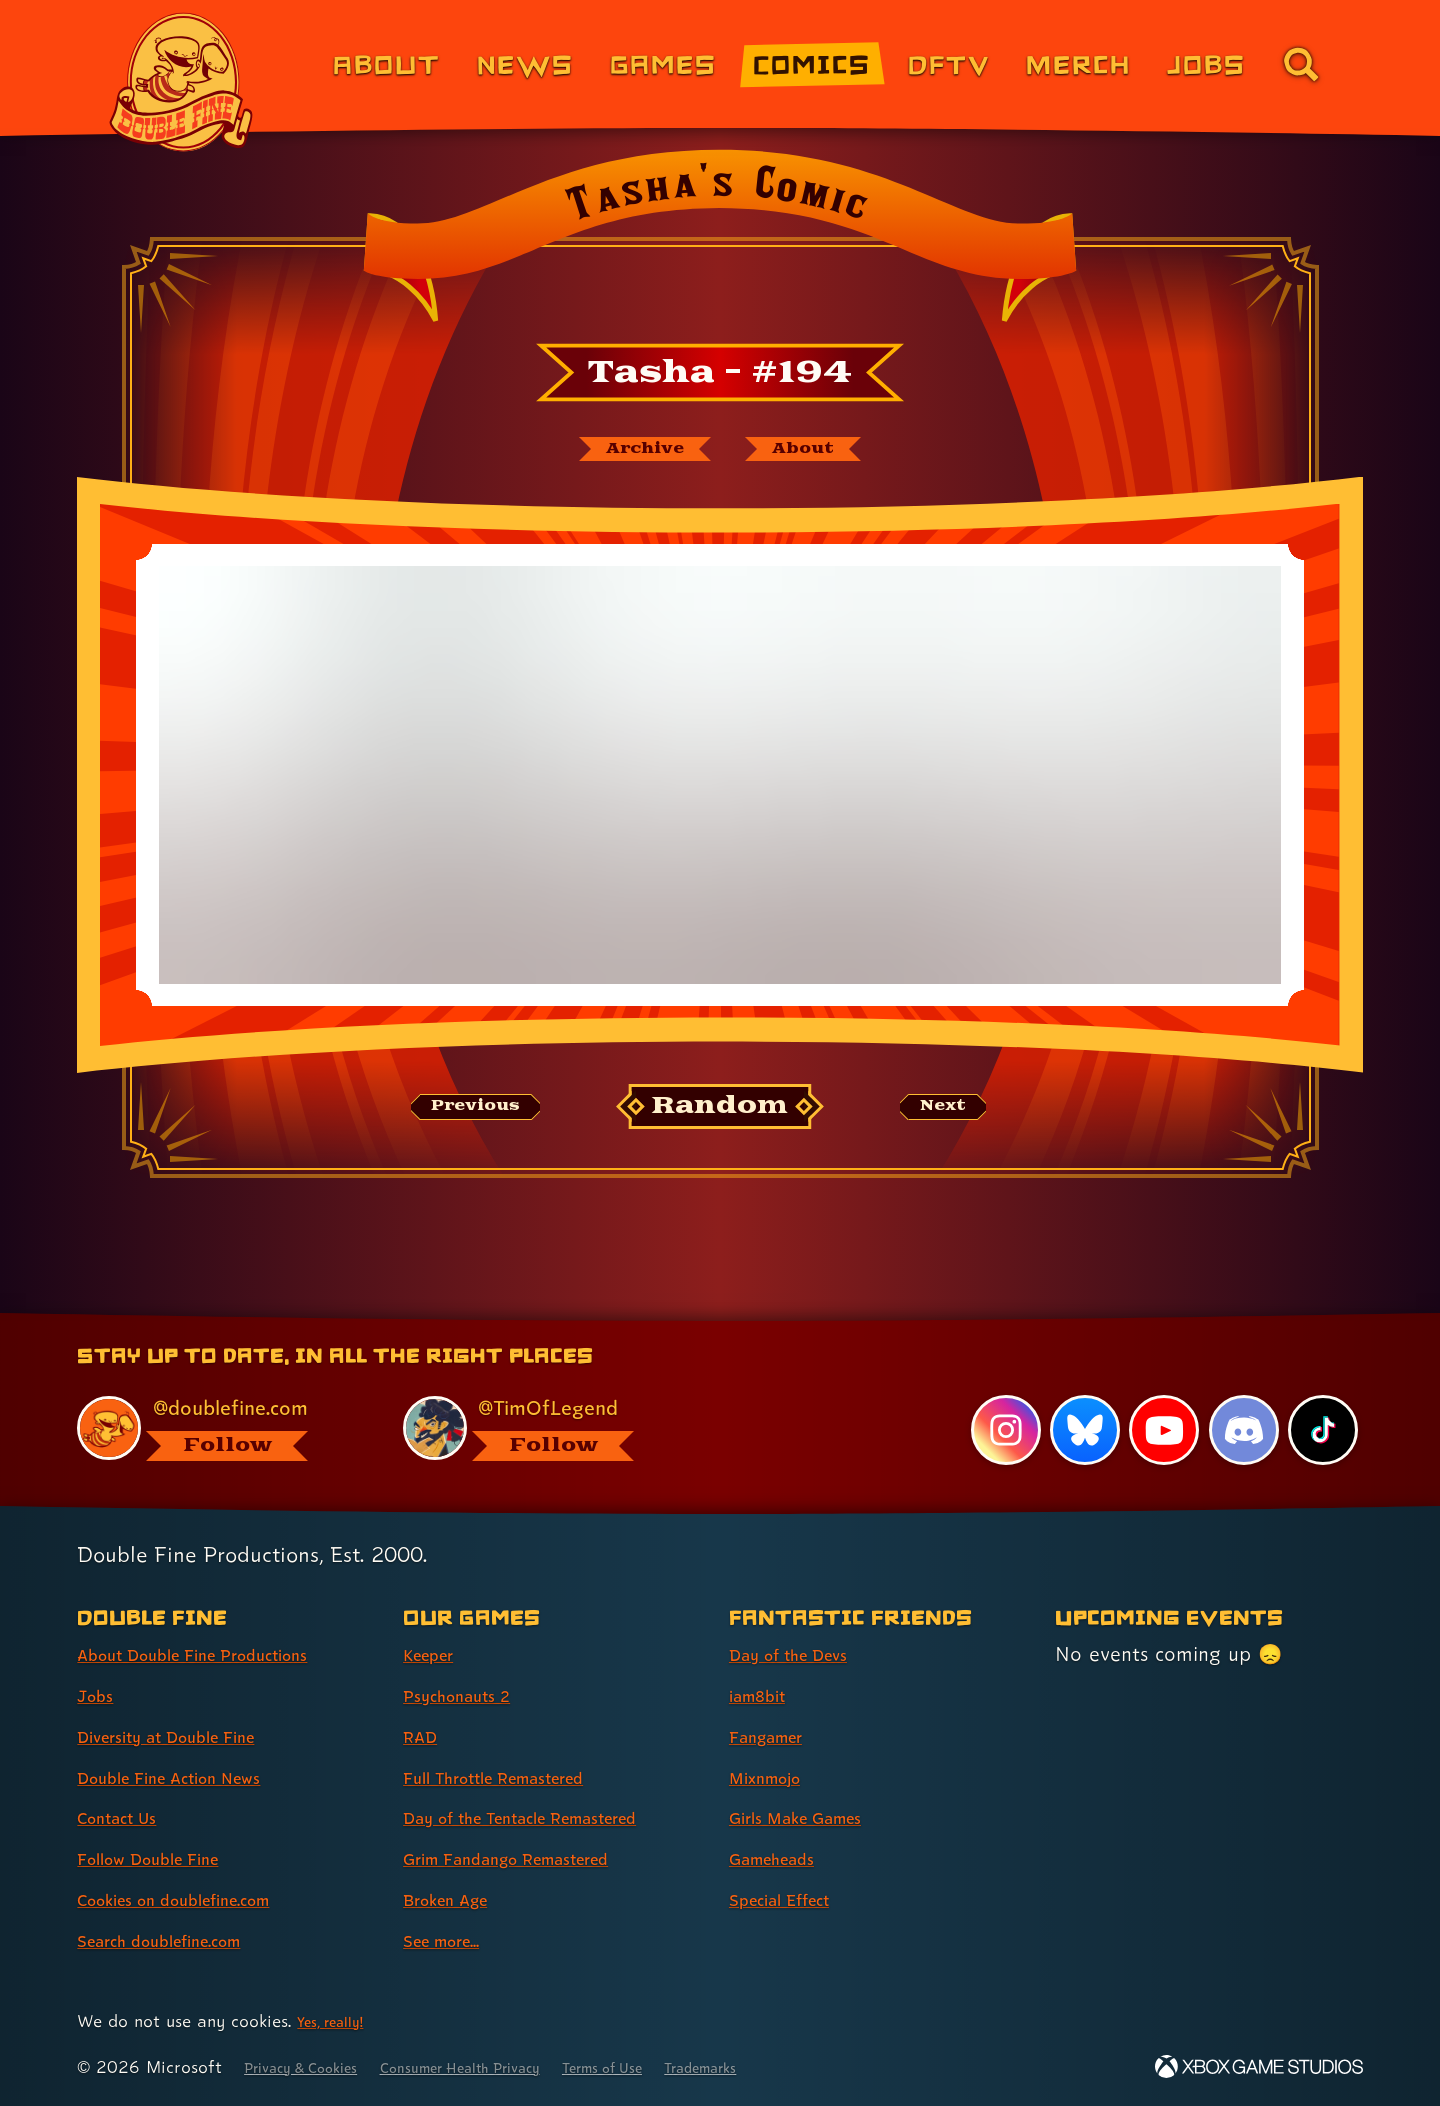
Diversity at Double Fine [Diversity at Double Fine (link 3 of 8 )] (189, 1736)
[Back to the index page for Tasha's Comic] (719, 242)
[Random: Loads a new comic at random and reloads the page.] (720, 1115)
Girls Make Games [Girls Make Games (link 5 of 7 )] (813, 1817)
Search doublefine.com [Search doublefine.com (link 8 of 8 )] (181, 1940)
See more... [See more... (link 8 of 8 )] (453, 1940)
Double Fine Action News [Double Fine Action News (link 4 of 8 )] (192, 1777)
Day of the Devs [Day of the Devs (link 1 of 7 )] (804, 1654)
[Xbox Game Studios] (1259, 2066)
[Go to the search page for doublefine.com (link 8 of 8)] (1301, 64)
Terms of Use (687, 2066)
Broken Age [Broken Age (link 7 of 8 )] (457, 1899)
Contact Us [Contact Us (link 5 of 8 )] (127, 1817)
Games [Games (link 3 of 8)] (663, 63)
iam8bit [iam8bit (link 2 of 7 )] (764, 1695)
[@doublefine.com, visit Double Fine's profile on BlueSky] (217, 1426)
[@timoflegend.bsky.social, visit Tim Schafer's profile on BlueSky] (543, 1426)
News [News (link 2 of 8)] (525, 63)
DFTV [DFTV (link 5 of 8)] (949, 63)
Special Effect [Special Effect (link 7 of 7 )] (793, 1899)
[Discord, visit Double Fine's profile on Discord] (1241, 1429)
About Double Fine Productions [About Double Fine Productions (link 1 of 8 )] (222, 1654)
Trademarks (806, 2066)
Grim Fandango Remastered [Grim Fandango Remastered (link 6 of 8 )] (534, 1858)
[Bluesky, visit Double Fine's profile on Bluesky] (1080, 1429)
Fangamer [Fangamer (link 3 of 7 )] (776, 1736)
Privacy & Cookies (315, 2066)
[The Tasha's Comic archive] (629, 453)
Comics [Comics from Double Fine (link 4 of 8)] (812, 63)
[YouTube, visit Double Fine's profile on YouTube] (1161, 1429)
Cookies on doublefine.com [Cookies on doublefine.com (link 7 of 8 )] (200, 1899)
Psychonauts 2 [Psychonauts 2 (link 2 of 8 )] (469, 1695)
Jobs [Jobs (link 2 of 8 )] (99, 1695)
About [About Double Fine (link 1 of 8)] (386, 63)
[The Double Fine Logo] (182, 82)
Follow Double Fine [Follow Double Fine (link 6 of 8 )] (166, 1858)
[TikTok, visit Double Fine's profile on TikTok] (1322, 1429)
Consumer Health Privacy (512, 2066)
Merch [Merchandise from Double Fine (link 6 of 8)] (1078, 63)
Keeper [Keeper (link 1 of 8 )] (436, 1654)
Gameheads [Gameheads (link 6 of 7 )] (783, 1858)
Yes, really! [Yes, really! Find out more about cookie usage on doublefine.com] (338, 2020)
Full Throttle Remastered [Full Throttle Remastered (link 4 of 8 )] (518, 1777)
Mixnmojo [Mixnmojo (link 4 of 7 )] (775, 1777)
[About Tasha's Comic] (823, 453)
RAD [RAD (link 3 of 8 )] (424, 1736)
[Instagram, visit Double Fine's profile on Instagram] (1000, 1429)
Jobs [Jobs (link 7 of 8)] (1206, 63)
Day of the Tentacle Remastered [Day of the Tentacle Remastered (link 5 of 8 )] (553, 1817)
